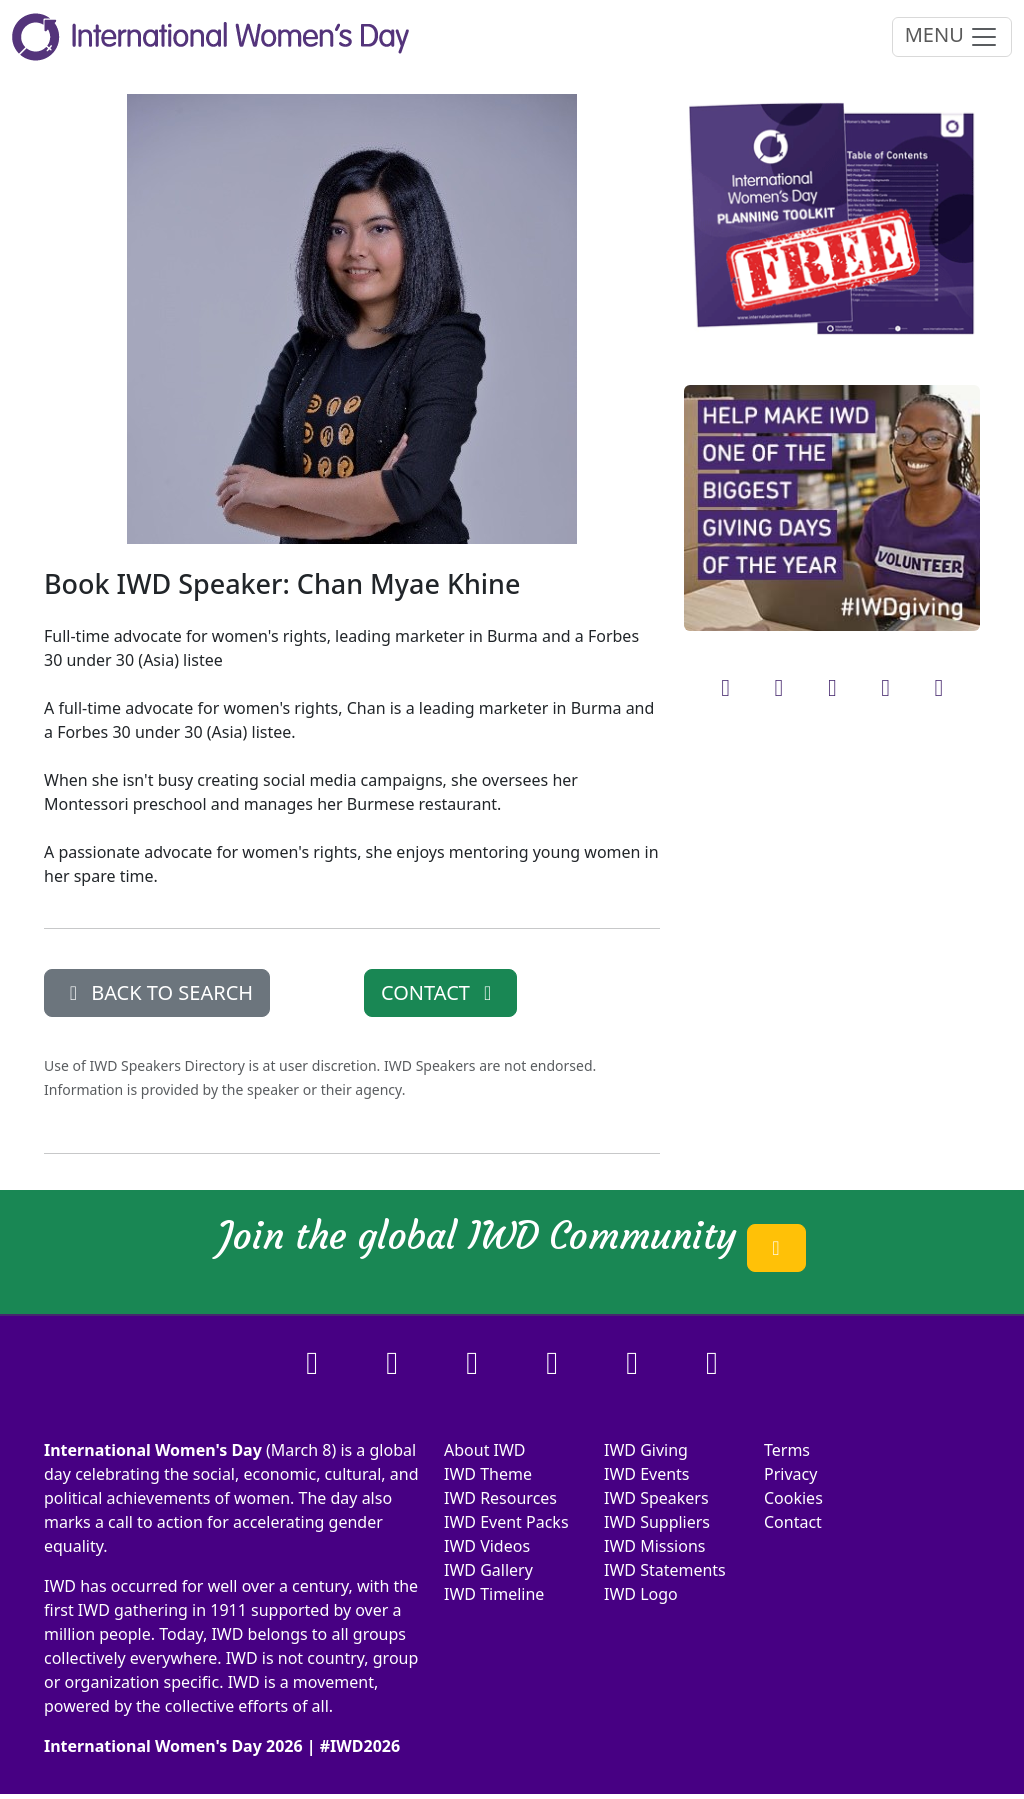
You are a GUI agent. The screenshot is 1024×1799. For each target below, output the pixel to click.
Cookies (793, 1498)
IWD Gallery (488, 1570)
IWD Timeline (494, 1594)
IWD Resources (500, 1498)
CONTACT (440, 992)
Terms (787, 1450)
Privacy (790, 1474)
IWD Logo (641, 1594)
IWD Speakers (656, 1498)
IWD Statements (665, 1570)
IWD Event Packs (506, 1522)
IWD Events (647, 1474)
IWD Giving (646, 1450)
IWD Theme (488, 1474)
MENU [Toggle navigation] (952, 36)
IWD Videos (487, 1546)
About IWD (485, 1450)
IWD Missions (654, 1546)
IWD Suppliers (657, 1522)
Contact (793, 1522)
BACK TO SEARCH (157, 992)
